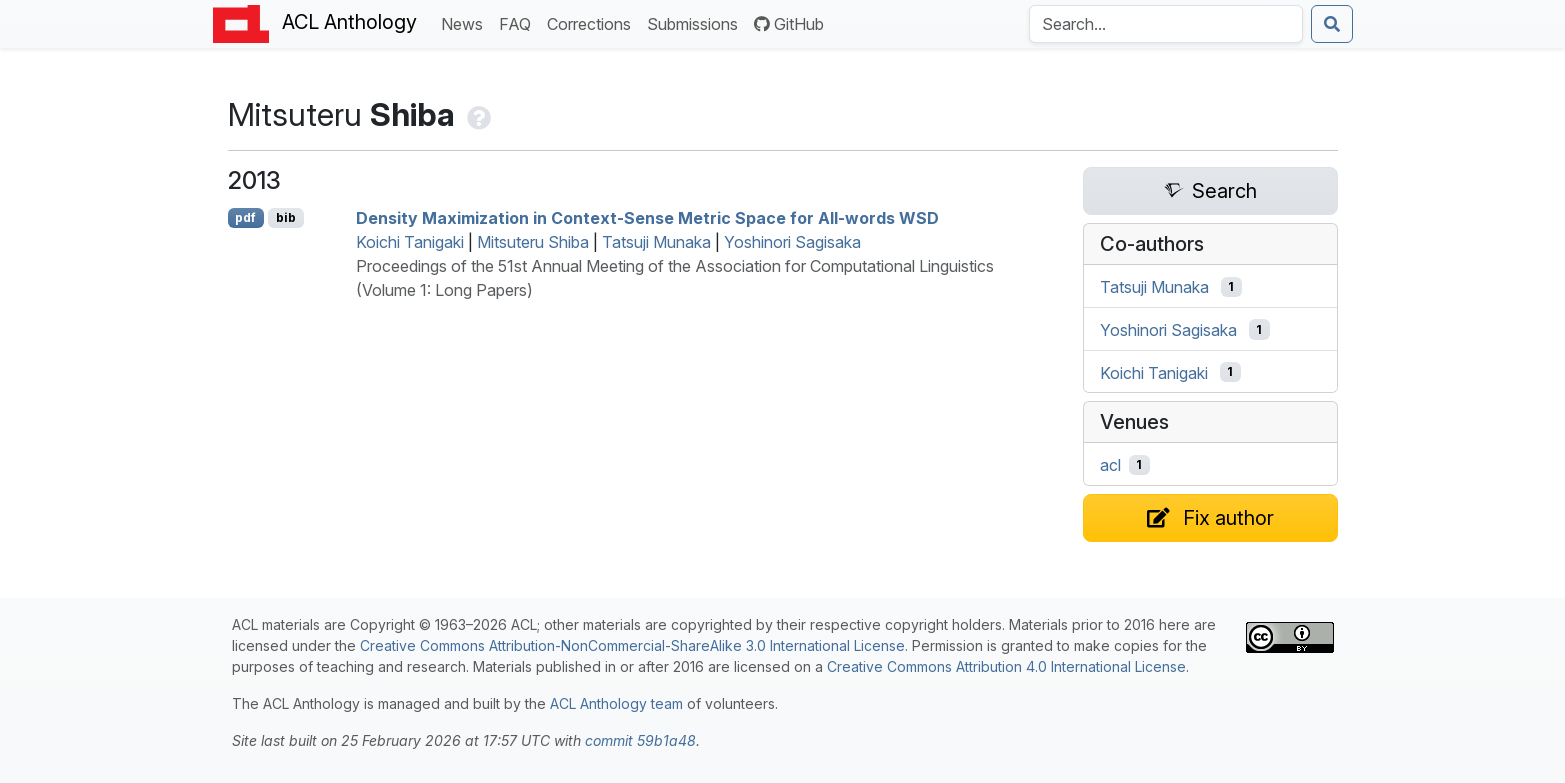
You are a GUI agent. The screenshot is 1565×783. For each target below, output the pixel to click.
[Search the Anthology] (1166, 24)
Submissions (696, 22)
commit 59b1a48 (640, 740)
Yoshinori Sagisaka (792, 242)
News (466, 22)
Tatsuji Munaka (656, 242)
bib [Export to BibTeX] (286, 217)
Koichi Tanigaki (410, 242)
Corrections (593, 22)
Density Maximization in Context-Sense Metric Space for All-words (647, 218)
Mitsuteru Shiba (533, 242)
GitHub (789, 24)
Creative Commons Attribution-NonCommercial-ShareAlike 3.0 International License (632, 645)
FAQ (519, 22)
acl (1110, 465)
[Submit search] (1332, 24)
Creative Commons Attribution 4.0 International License (1006, 666)
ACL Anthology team (616, 703)
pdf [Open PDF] (245, 217)
